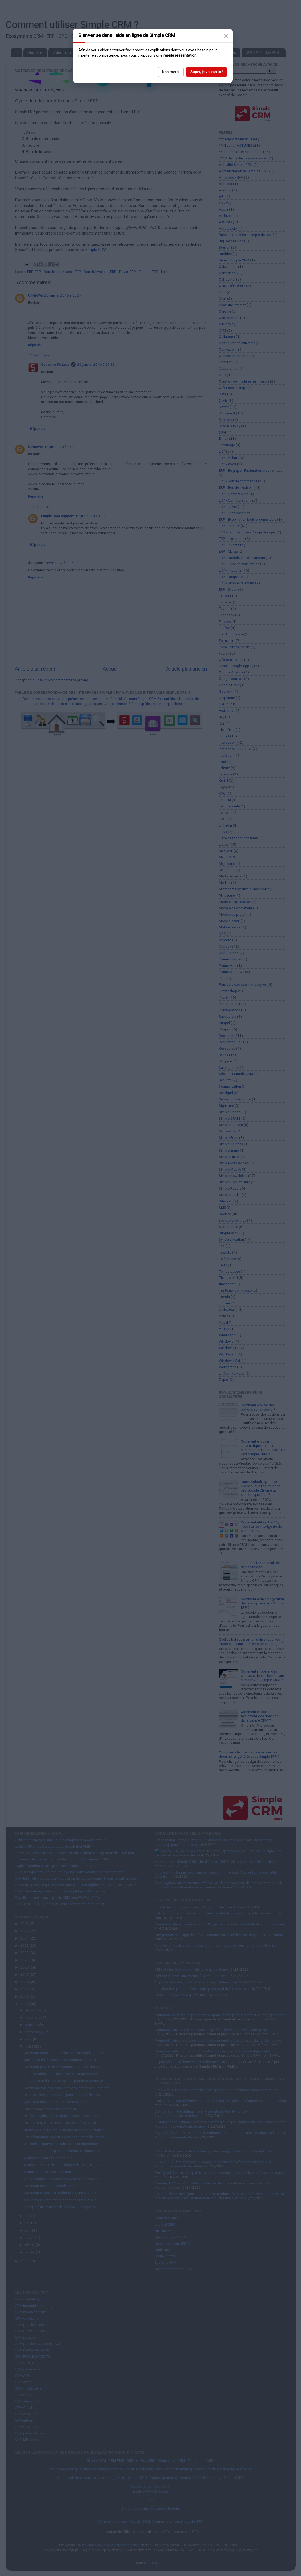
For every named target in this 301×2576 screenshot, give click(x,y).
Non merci (170, 72)
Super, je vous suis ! (206, 72)
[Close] (226, 36)
